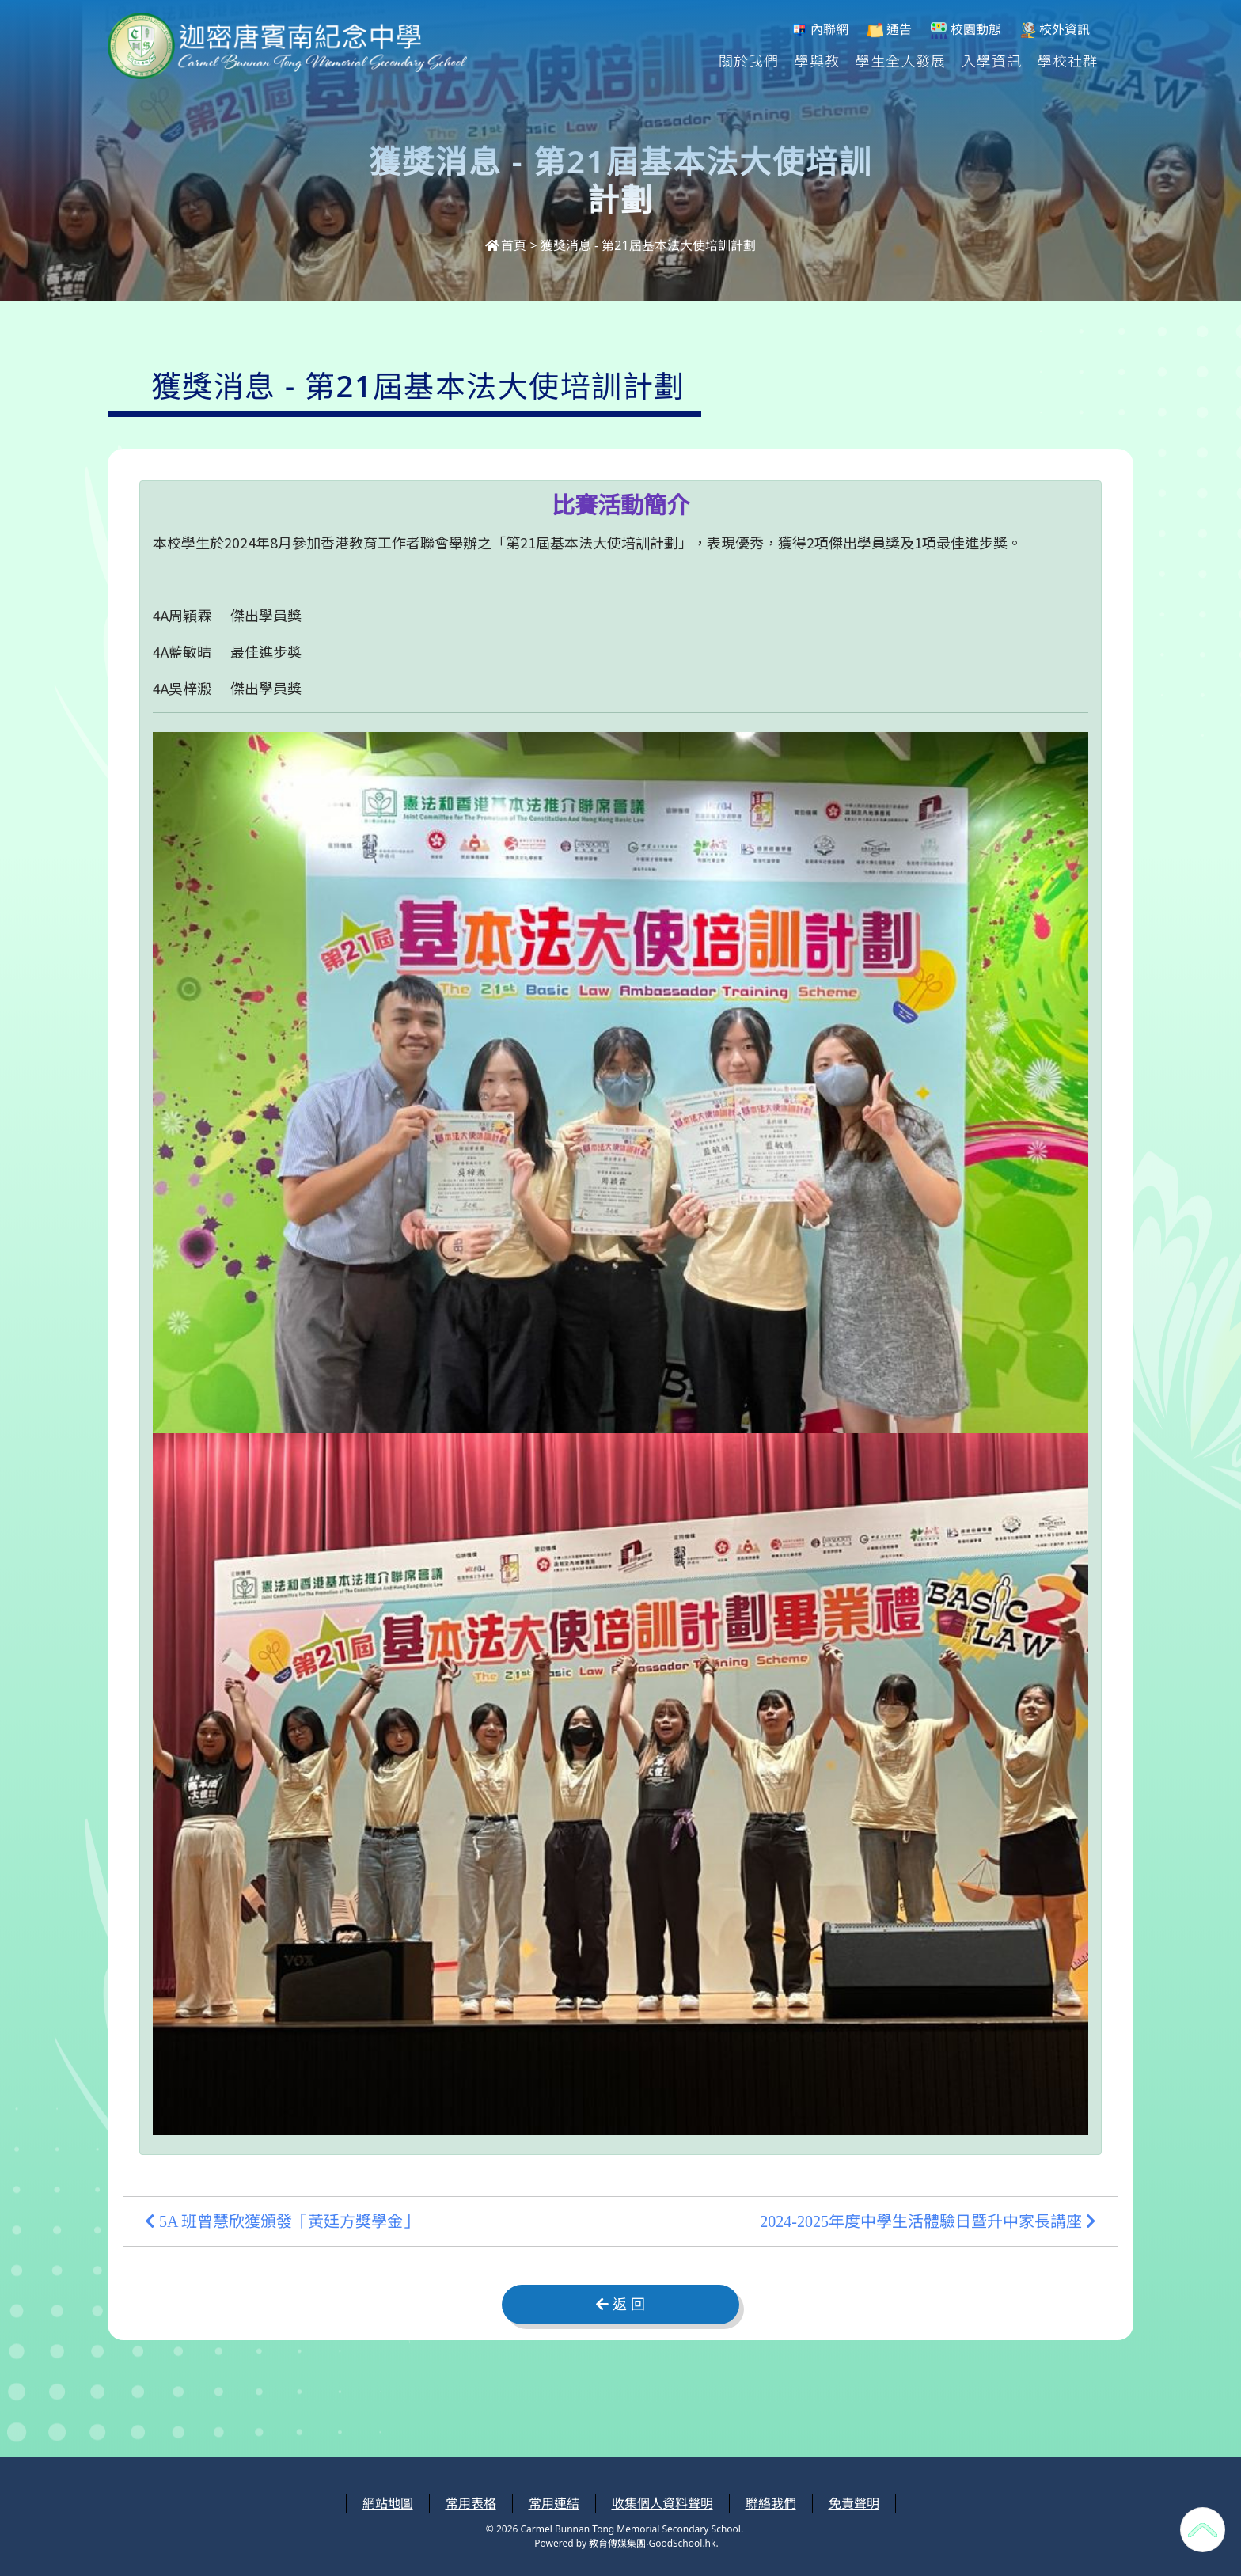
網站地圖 (387, 2503)
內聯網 (819, 30)
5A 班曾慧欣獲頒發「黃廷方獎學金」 (282, 2221)
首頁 (505, 245)
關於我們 (749, 60)
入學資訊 (992, 60)
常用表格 (471, 2503)
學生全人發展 (901, 60)
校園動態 (965, 30)
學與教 (817, 60)
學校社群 (1068, 60)
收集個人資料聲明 (662, 2503)
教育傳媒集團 (617, 2543)
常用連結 (554, 2503)
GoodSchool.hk (681, 2543)
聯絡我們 (771, 2503)
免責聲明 (854, 2503)
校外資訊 (1055, 30)
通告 (889, 30)
